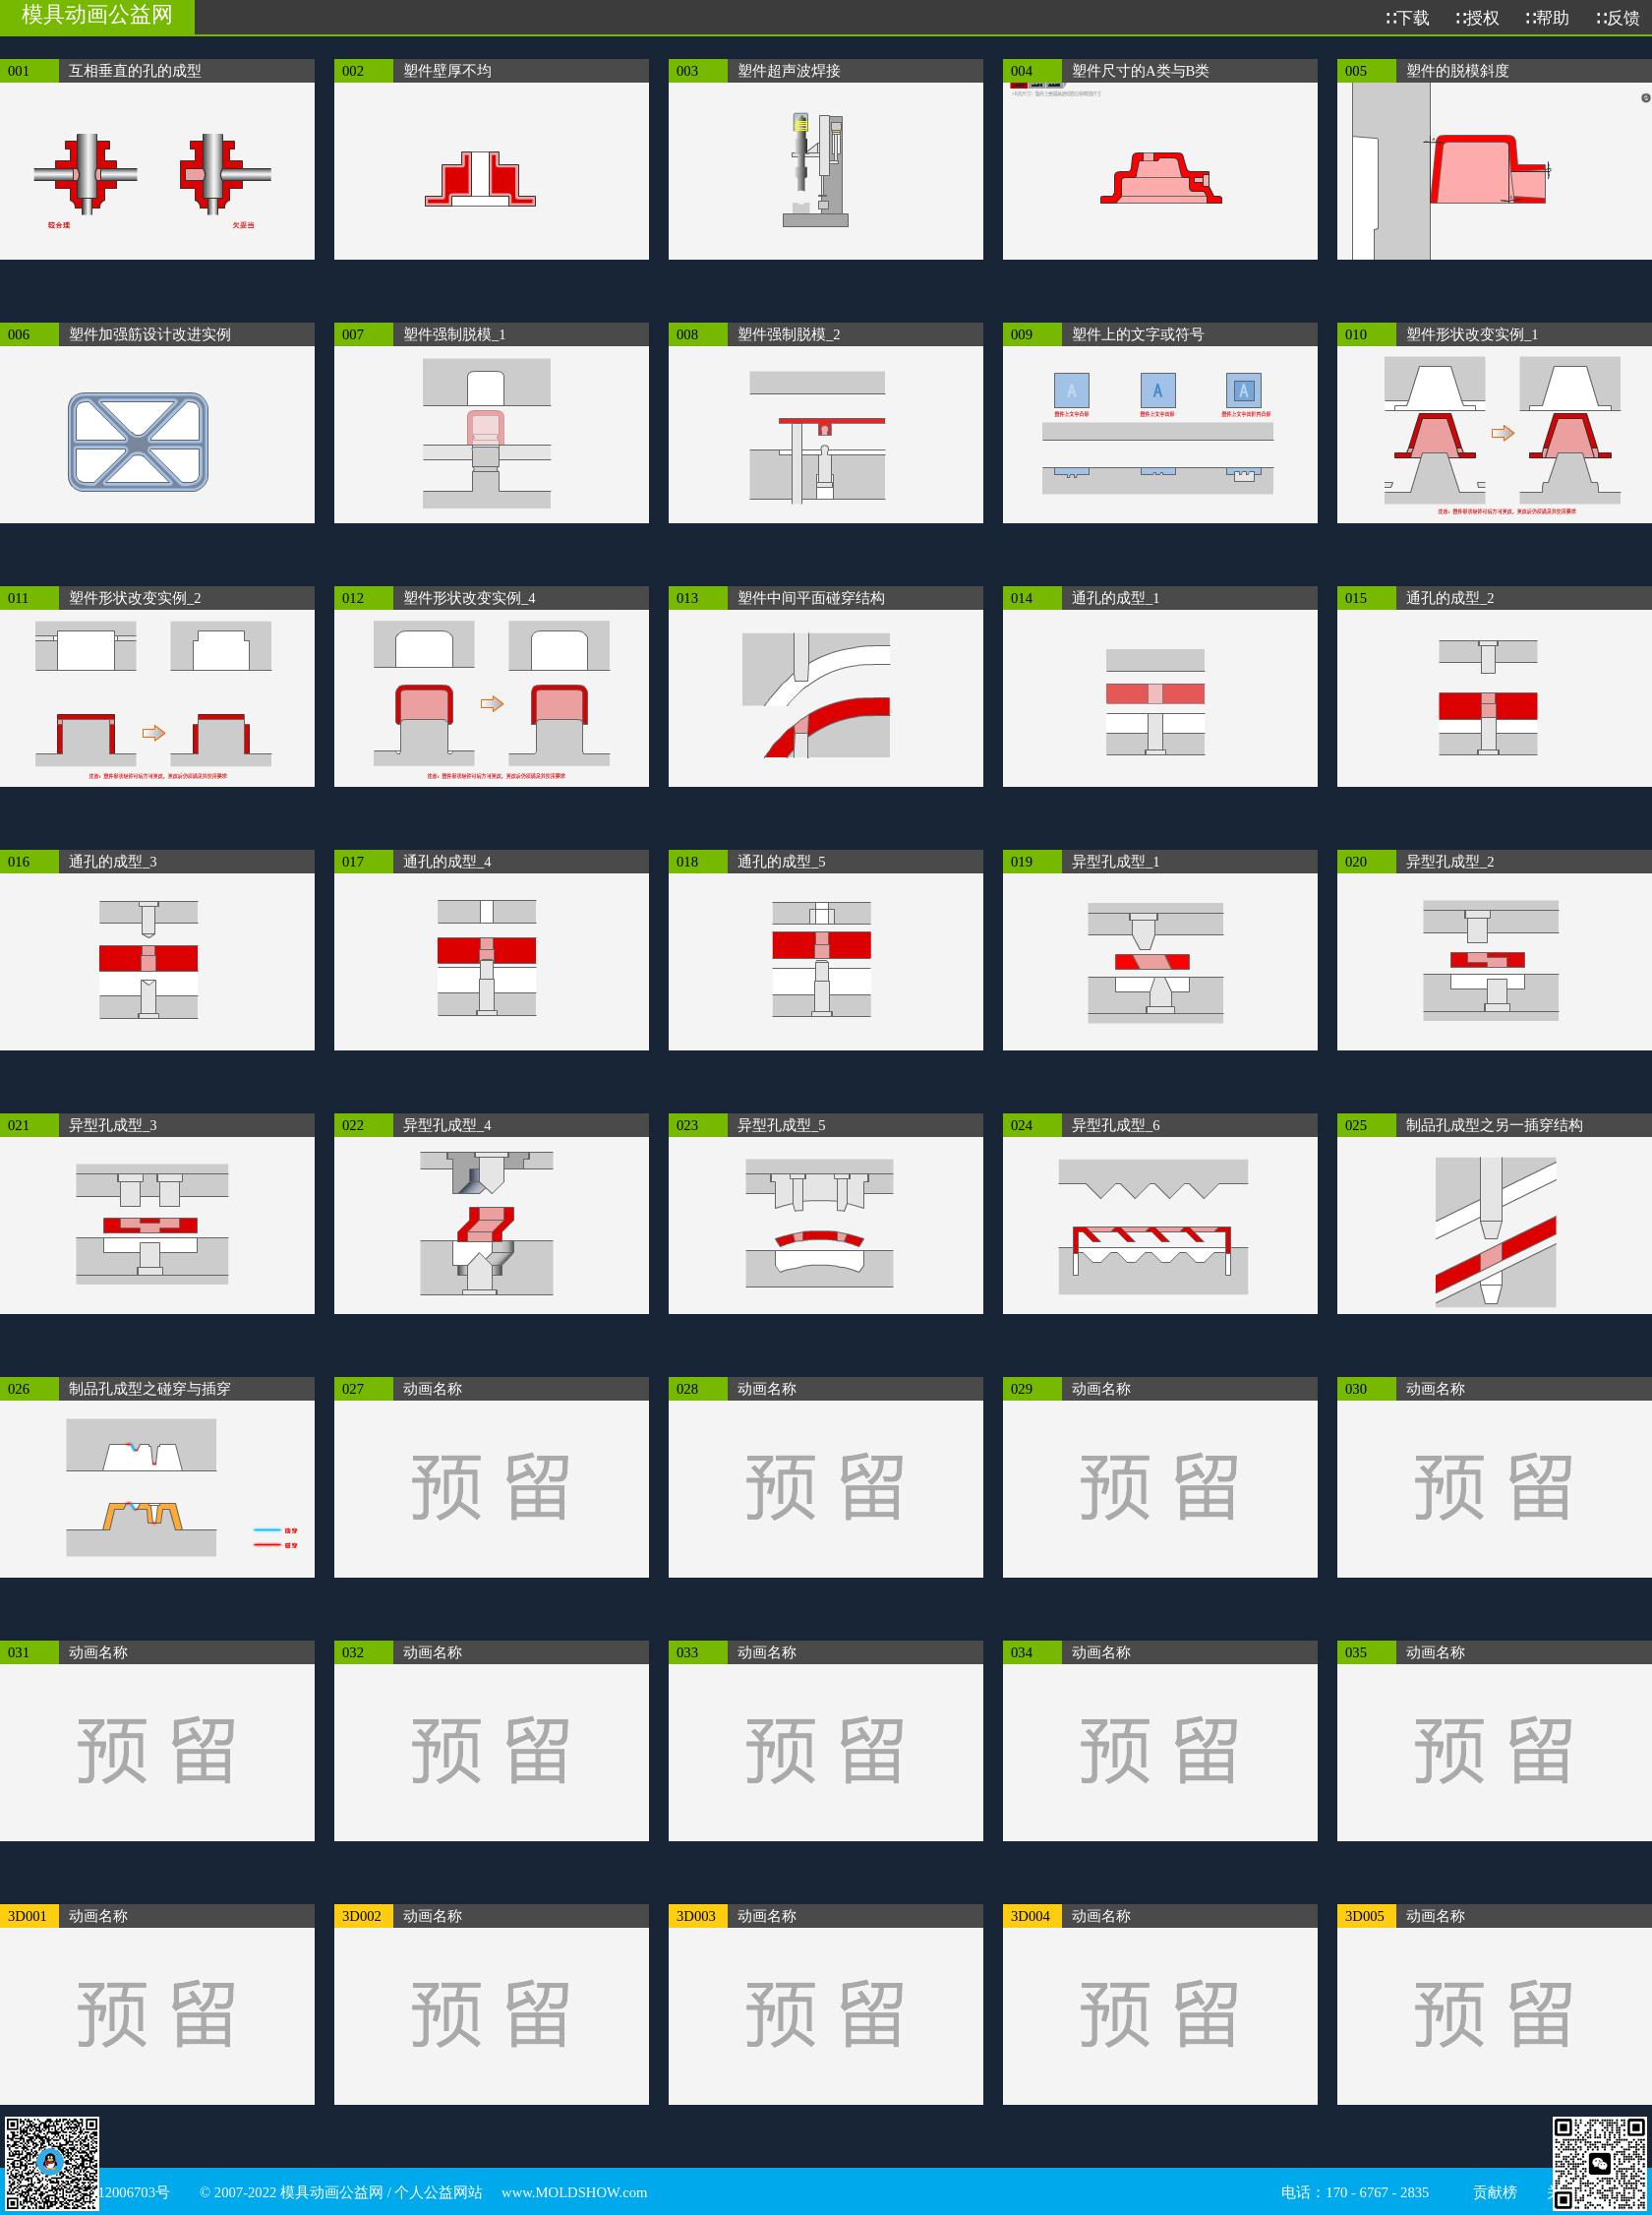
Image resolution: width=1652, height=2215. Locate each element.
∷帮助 (1546, 18)
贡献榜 (1495, 2192)
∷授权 (1476, 18)
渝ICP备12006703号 (108, 2192)
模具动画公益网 (97, 14)
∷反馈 (1617, 18)
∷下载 (1407, 18)
